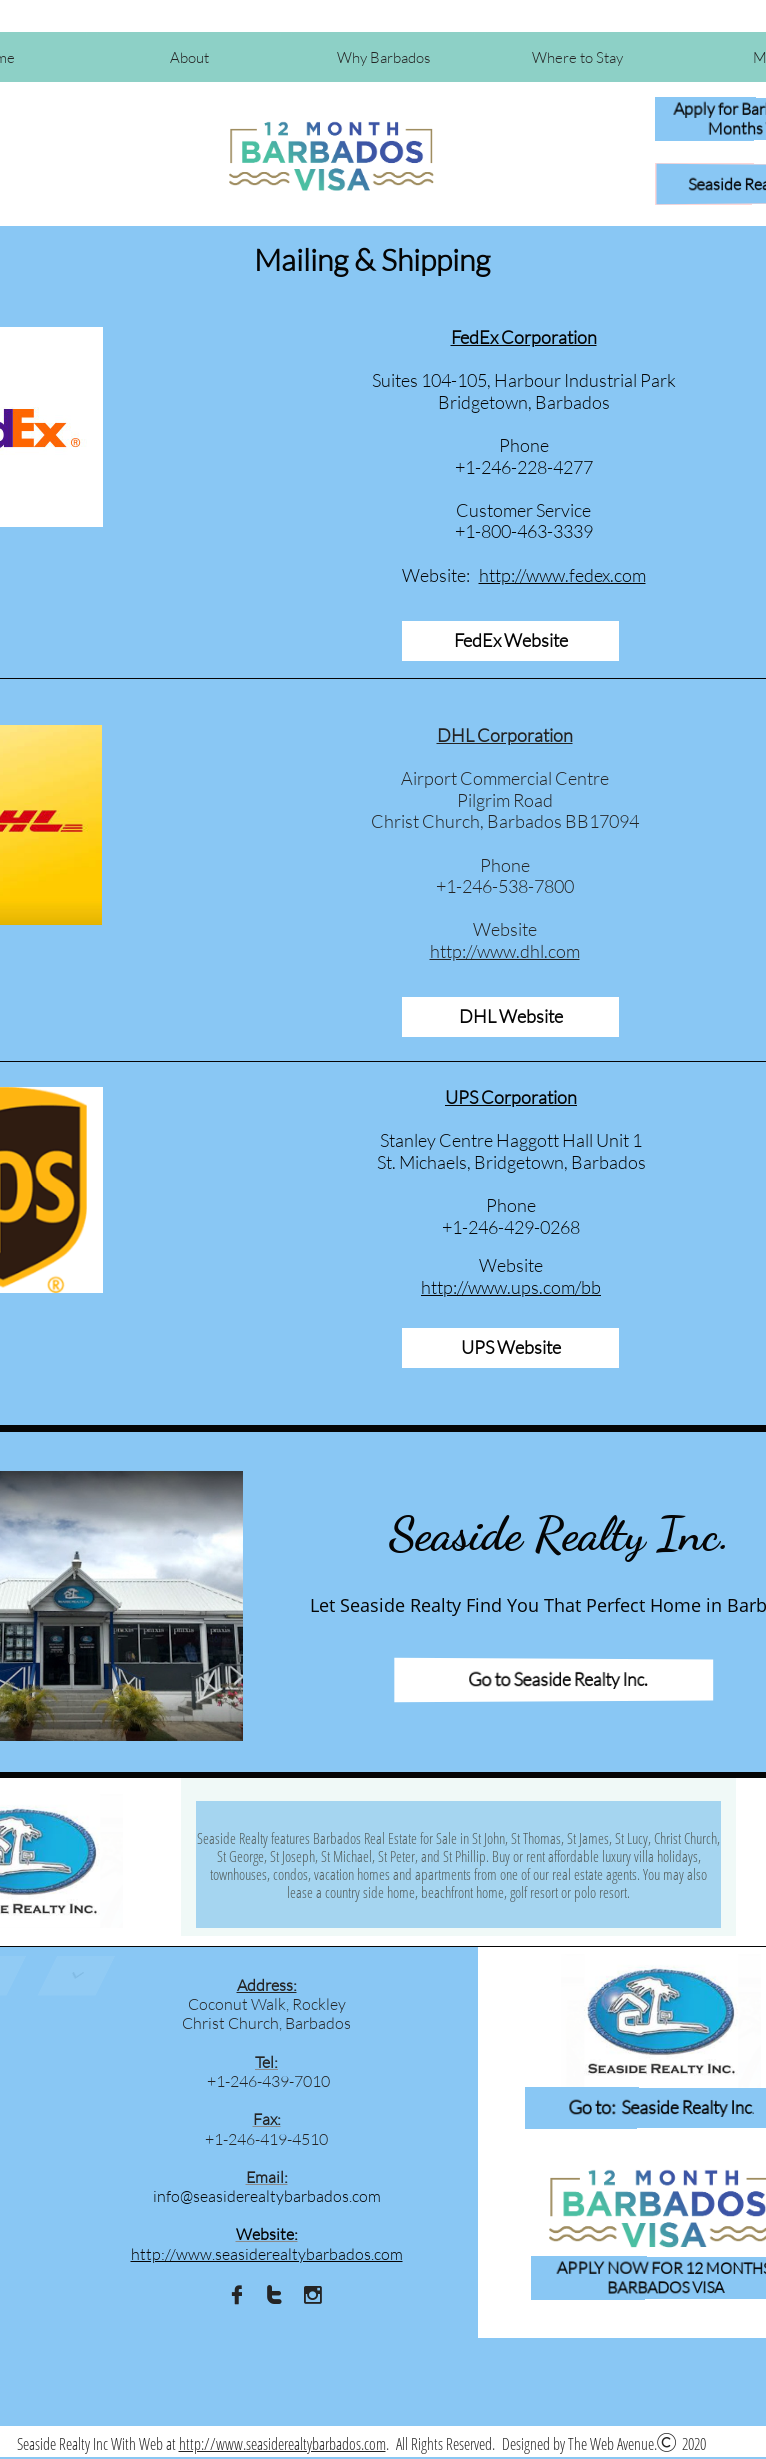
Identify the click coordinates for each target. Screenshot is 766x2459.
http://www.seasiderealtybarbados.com (282, 2444)
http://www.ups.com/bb (511, 1287)
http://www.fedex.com (562, 575)
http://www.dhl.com (505, 951)
